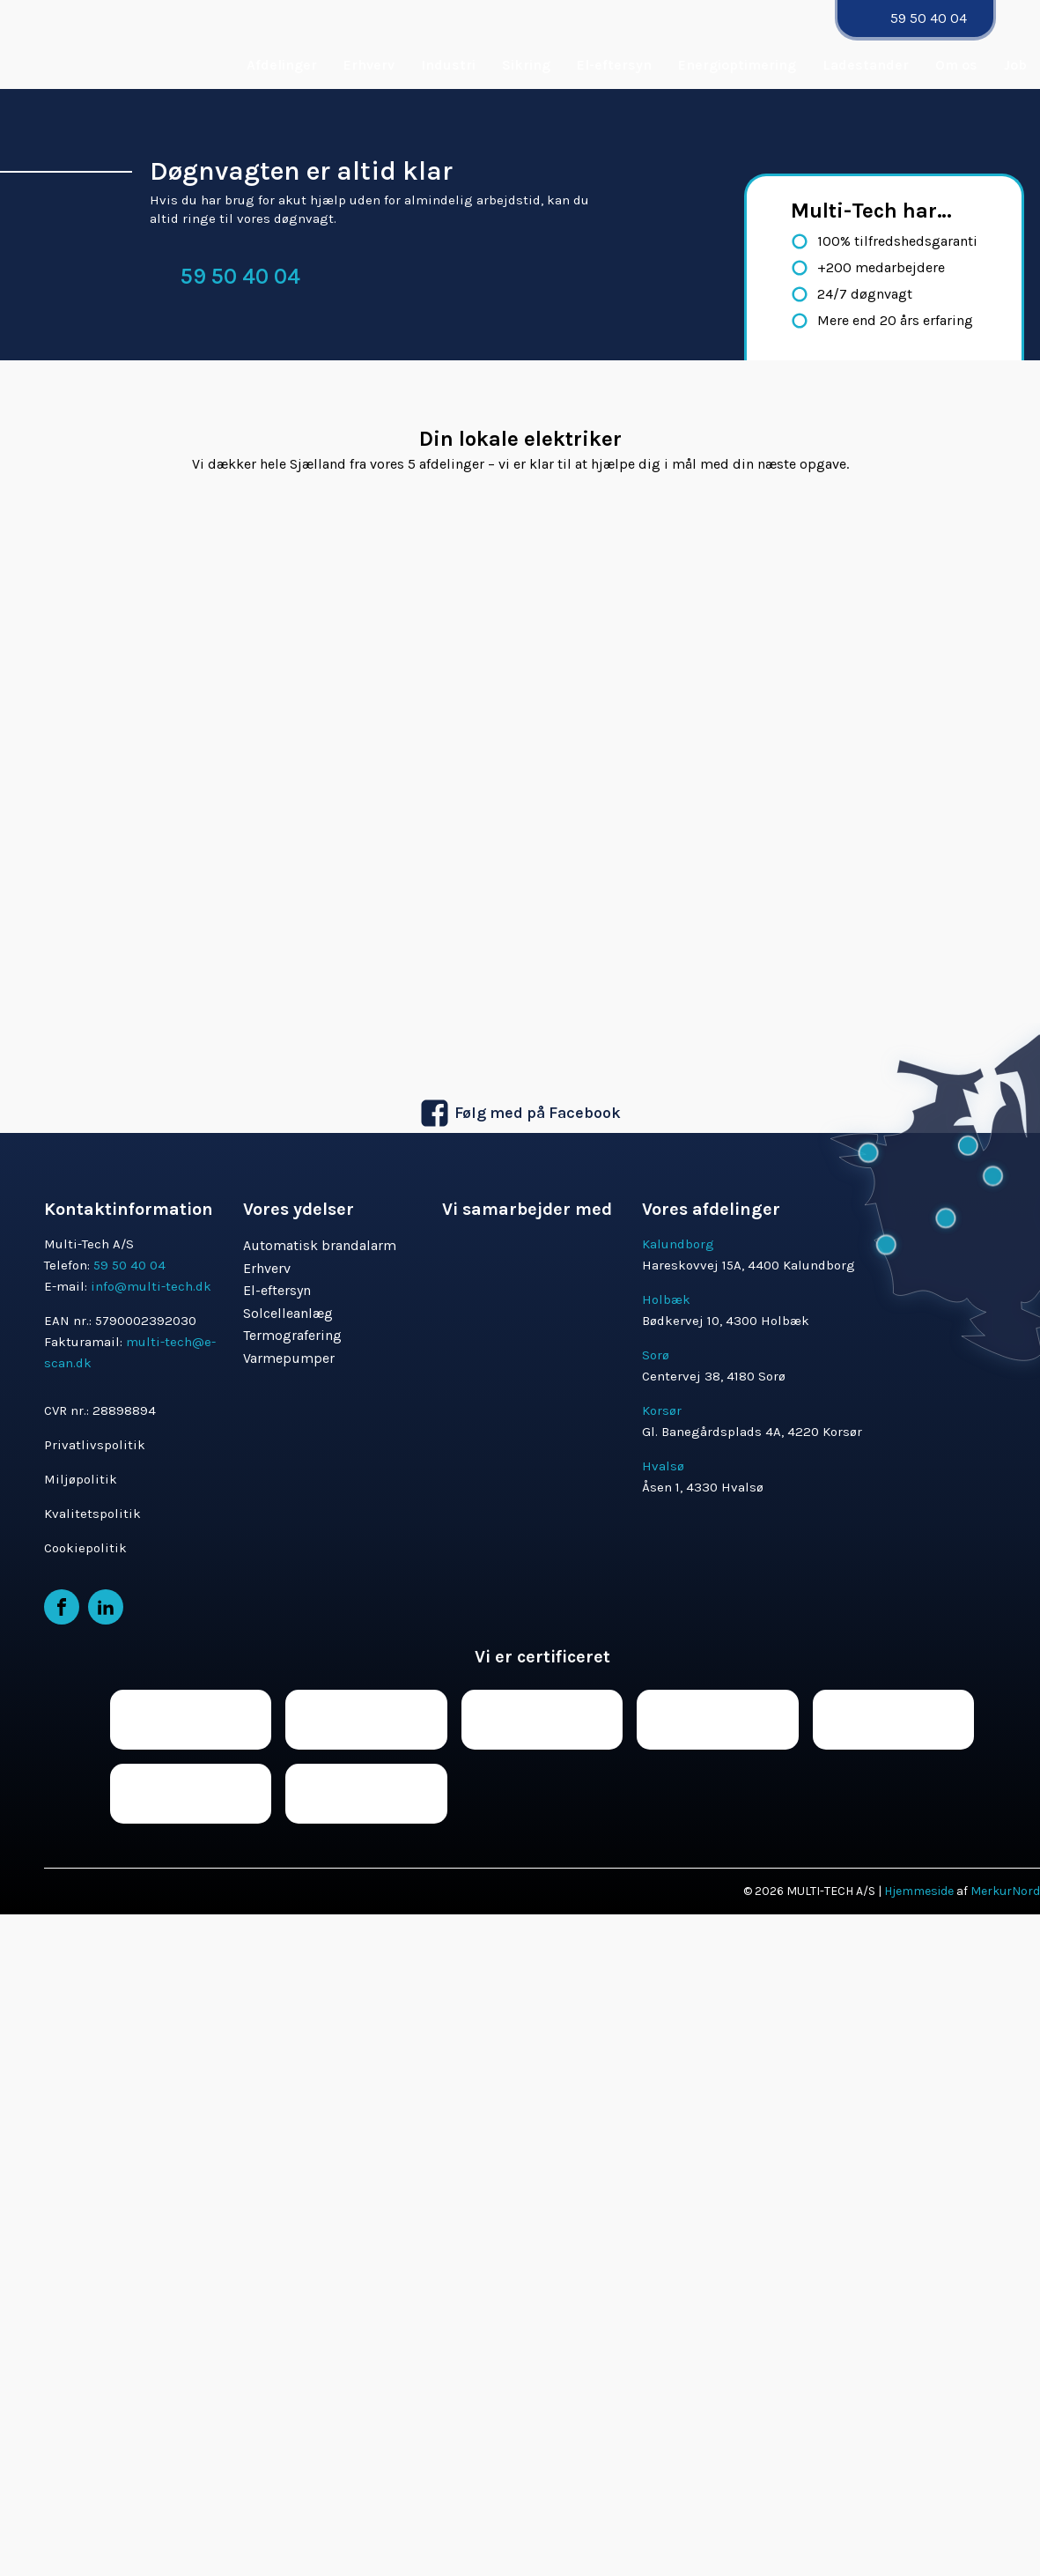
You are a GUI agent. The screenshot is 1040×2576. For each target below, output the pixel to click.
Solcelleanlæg (288, 1313)
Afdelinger (282, 64)
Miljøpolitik (80, 1479)
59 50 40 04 (928, 18)
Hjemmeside (919, 1891)
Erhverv (369, 64)
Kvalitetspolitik (92, 1513)
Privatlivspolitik (94, 1445)
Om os (956, 64)
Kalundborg (678, 1244)
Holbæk (666, 1299)
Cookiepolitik (85, 1548)
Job (1015, 64)
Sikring (526, 64)
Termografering (292, 1335)
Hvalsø (663, 1466)
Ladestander (865, 64)
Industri (448, 64)
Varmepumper (289, 1358)
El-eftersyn (614, 64)
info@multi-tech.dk (151, 1286)
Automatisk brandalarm (319, 1245)
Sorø (655, 1355)
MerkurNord (1005, 1891)
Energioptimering (737, 64)
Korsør (662, 1410)
